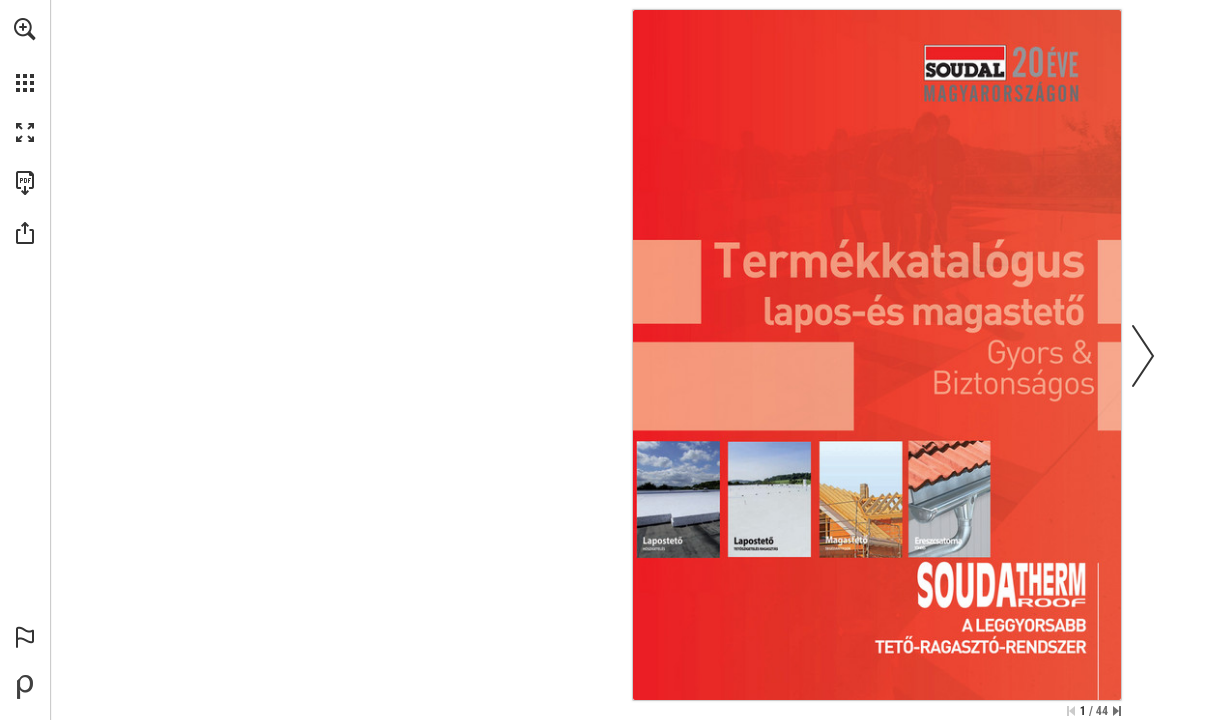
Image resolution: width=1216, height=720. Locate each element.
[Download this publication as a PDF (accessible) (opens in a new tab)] (25, 183)
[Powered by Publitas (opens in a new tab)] (25, 687)
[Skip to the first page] (1071, 711)
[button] (25, 29)
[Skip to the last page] (1117, 711)
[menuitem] (25, 55)
